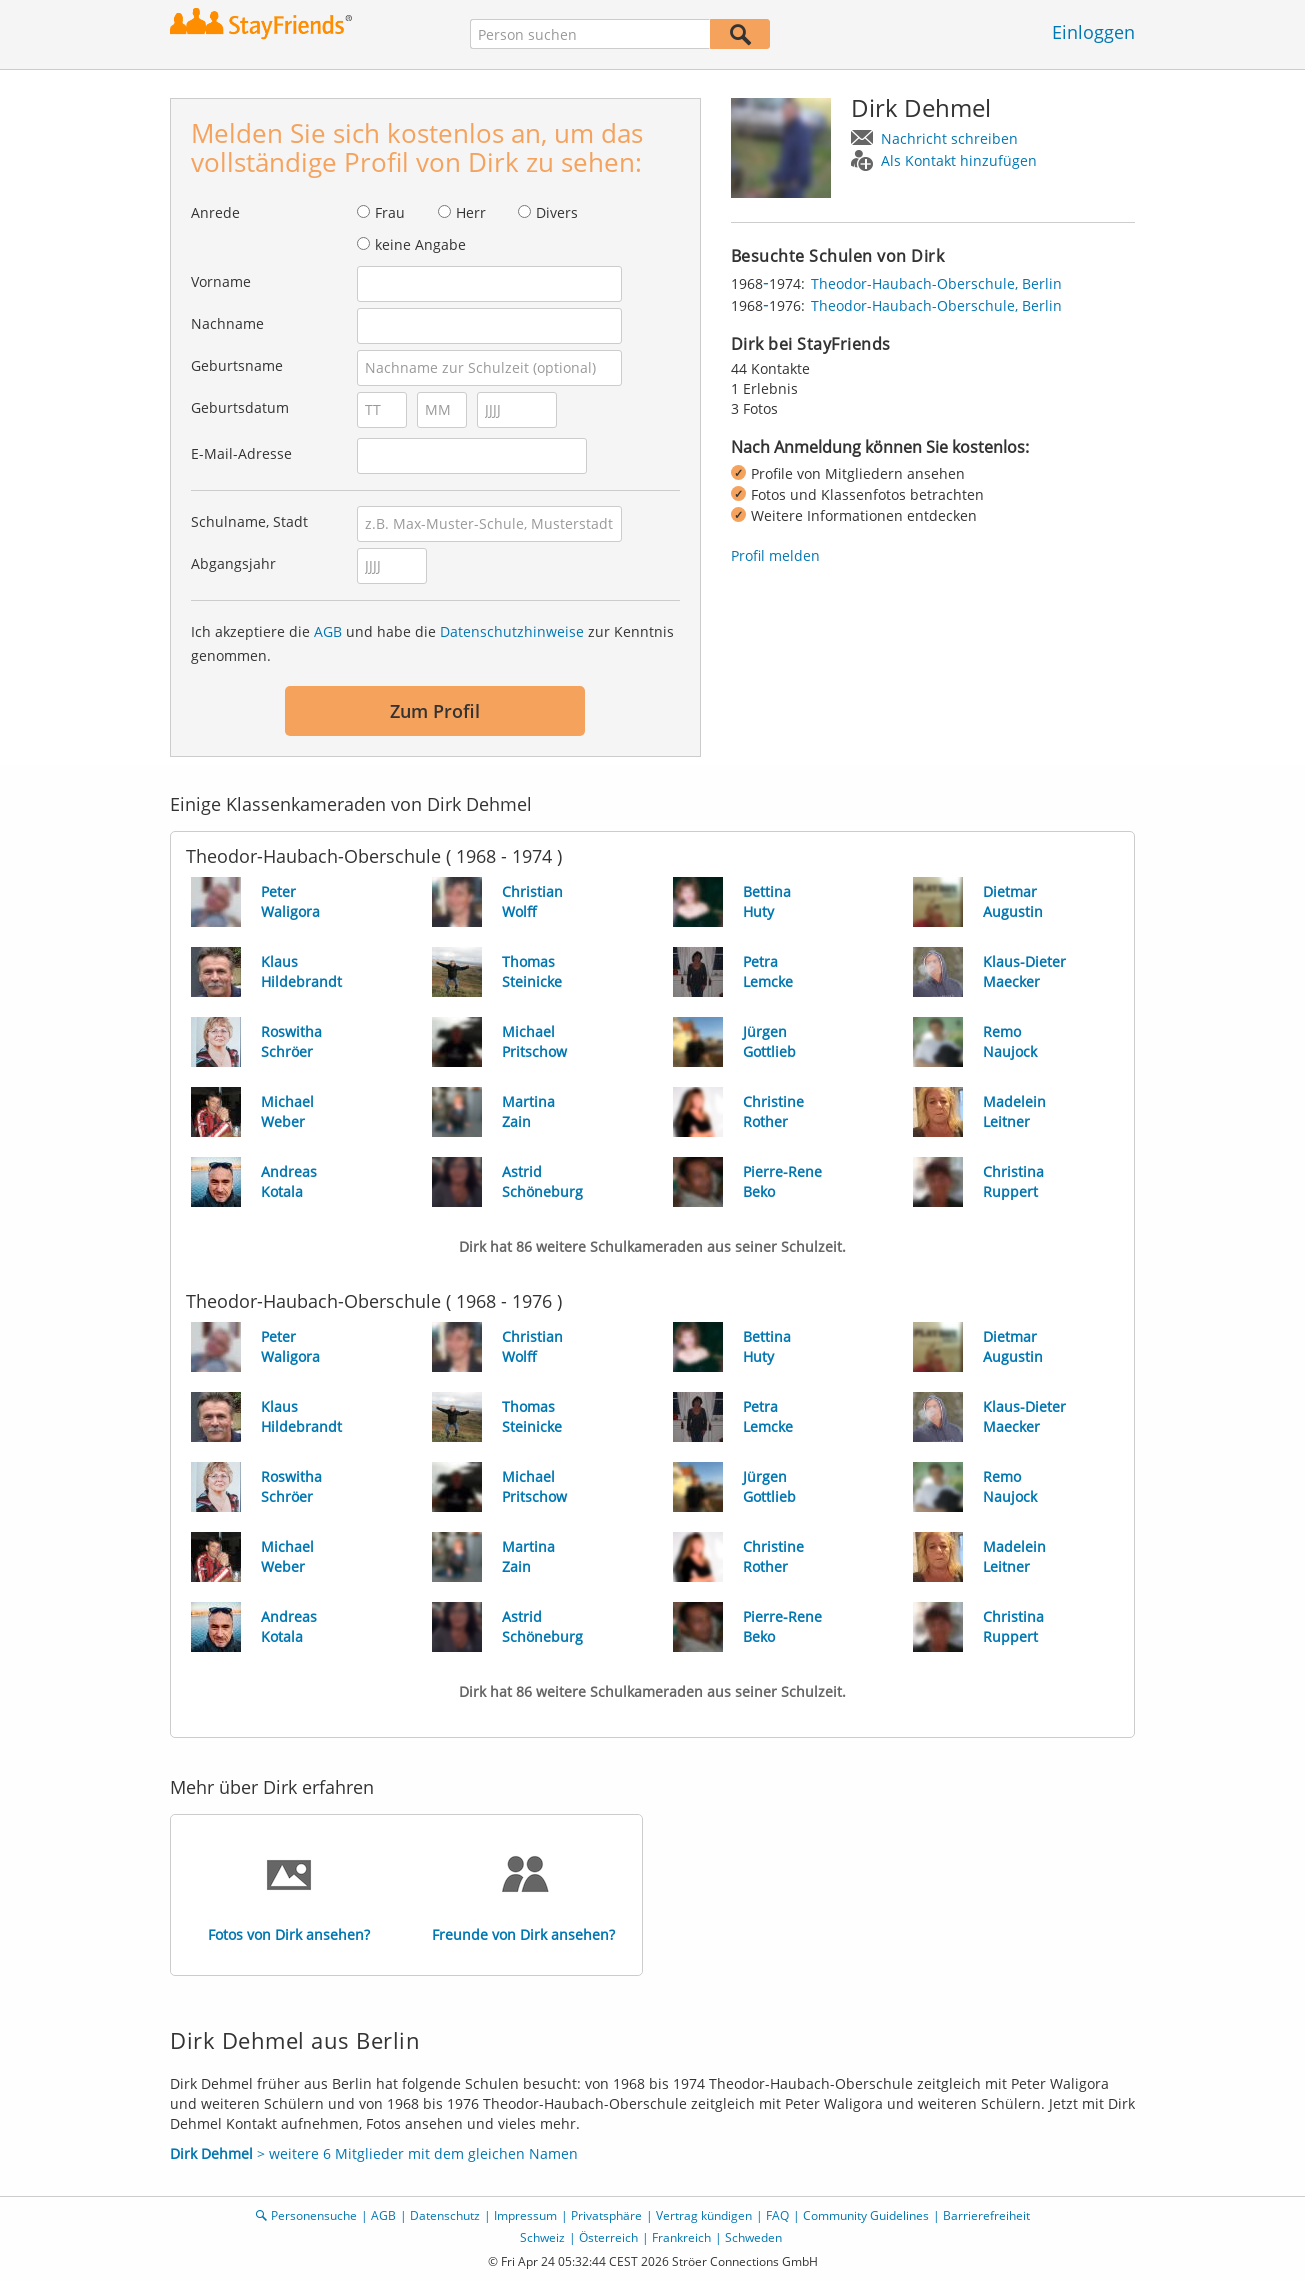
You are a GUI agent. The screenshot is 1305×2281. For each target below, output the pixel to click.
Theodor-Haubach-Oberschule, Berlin (936, 283)
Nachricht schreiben (949, 138)
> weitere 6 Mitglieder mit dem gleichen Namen (374, 2153)
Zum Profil (435, 711)
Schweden (753, 2237)
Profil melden (775, 555)
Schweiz (542, 2237)
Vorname (221, 281)
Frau (390, 212)
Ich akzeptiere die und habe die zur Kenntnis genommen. (432, 643)
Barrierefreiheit (986, 2215)
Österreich (608, 2237)
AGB (328, 631)
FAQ (777, 2215)
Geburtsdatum (240, 407)
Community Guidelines (866, 2215)
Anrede (215, 212)
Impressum (525, 2215)
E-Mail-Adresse (241, 453)
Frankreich (681, 2237)
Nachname (227, 323)
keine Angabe (420, 244)
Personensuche (314, 2215)
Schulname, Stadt (249, 521)
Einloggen (1093, 32)
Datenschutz (445, 2215)
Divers (557, 212)
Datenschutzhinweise (512, 631)
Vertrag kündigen (704, 2215)
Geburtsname (237, 365)
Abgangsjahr (233, 563)
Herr (471, 212)
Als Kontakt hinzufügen (959, 160)
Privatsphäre (606, 2215)
